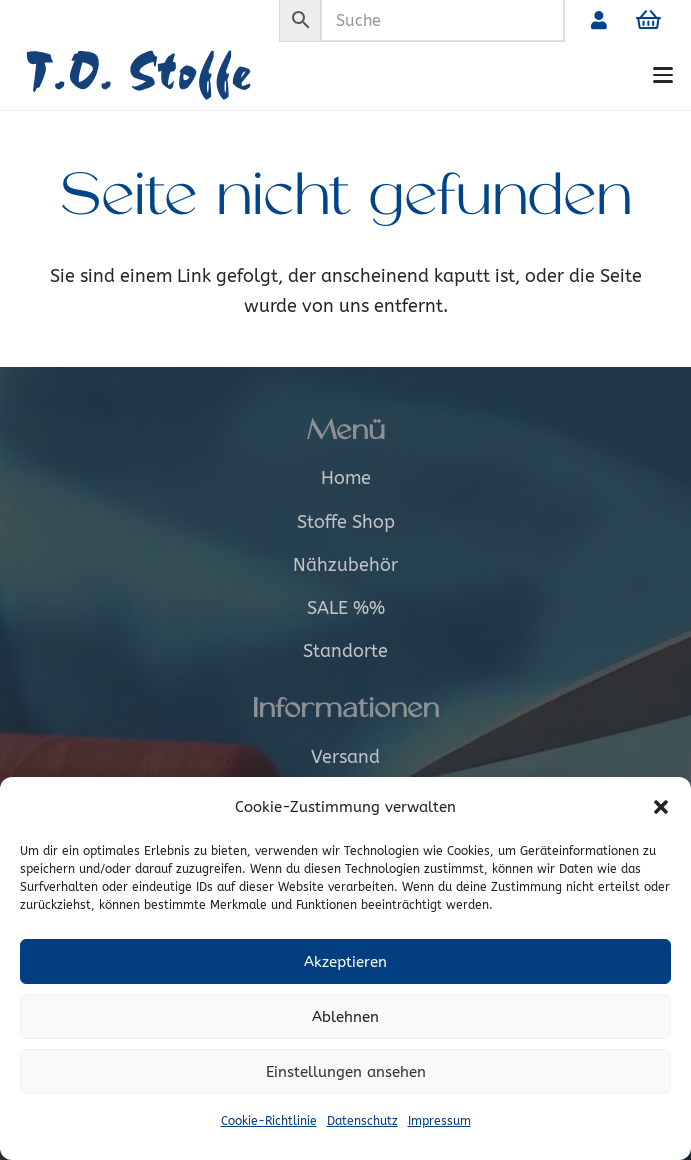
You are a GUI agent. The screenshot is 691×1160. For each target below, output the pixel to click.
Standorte (345, 651)
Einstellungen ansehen (346, 1072)
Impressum (439, 1121)
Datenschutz (362, 1121)
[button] (661, 807)
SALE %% (346, 608)
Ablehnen (345, 1017)
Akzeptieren (345, 962)
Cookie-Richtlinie (269, 1121)
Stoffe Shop (346, 522)
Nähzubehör (345, 565)
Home (346, 478)
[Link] (599, 20)
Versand (345, 757)
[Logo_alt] (168, 75)
